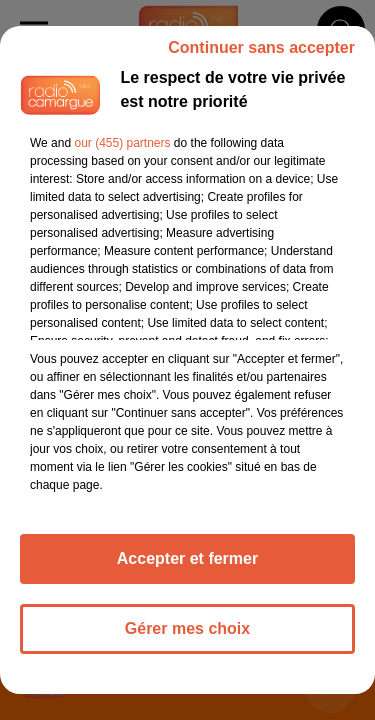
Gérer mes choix (187, 628)
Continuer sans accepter (261, 47)
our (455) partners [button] (122, 143)
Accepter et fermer (187, 558)
